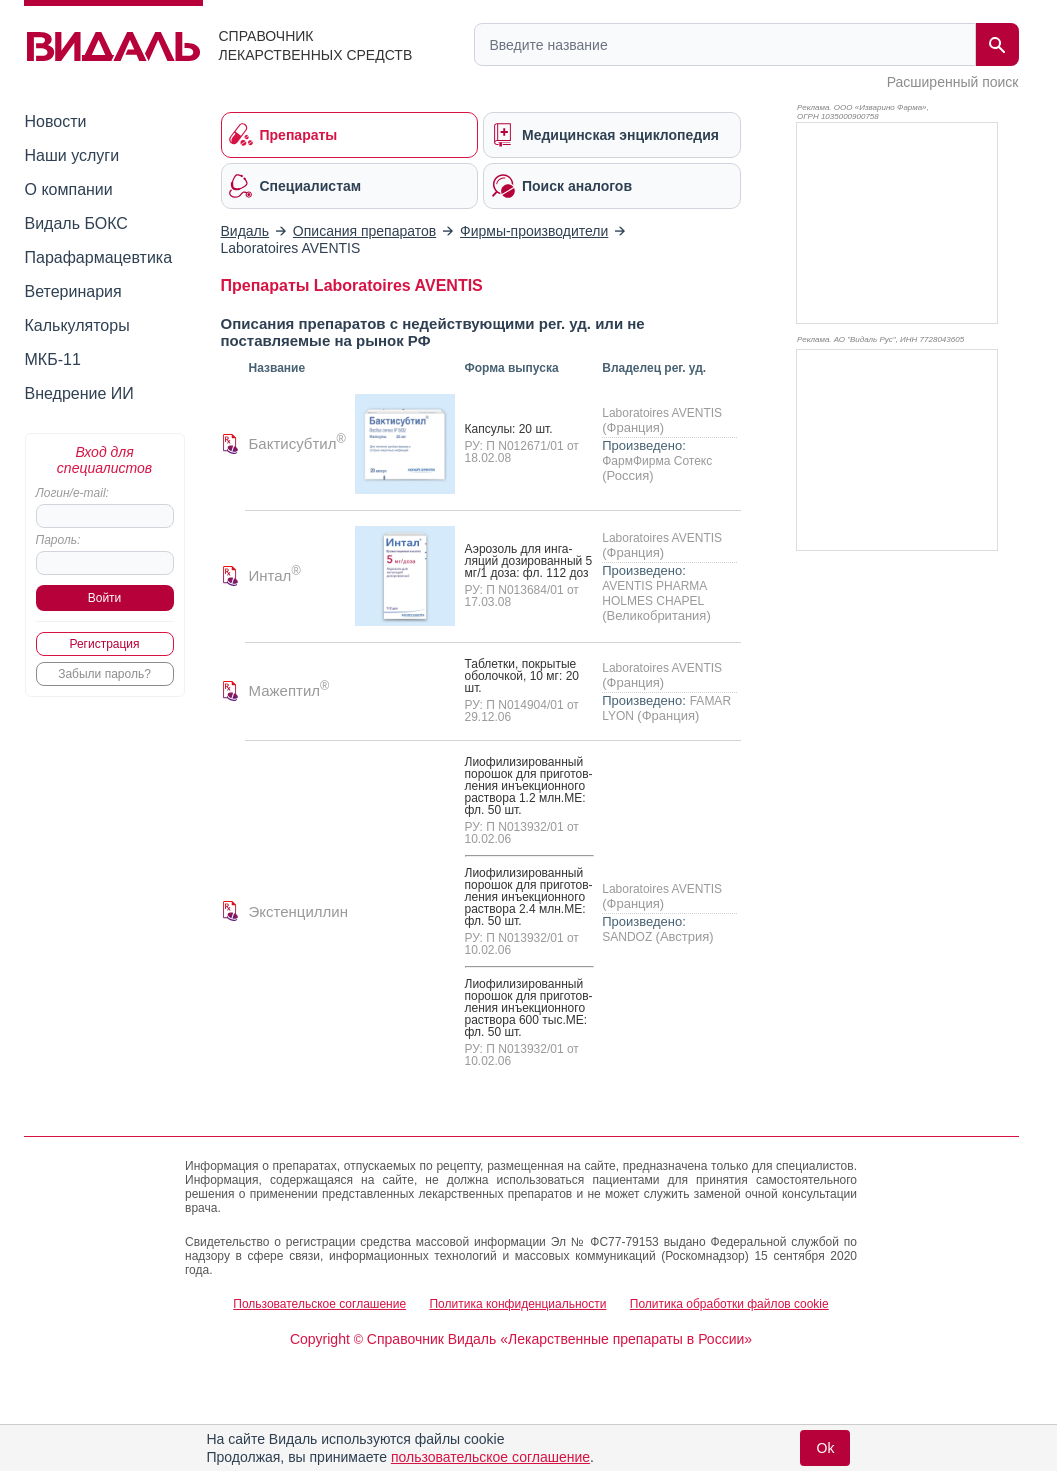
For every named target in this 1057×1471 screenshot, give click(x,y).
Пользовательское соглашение (319, 1304)
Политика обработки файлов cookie (729, 1304)
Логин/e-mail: (72, 493)
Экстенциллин (298, 911)
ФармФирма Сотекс (657, 461)
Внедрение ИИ (79, 393)
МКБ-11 (53, 359)
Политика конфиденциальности (517, 1304)
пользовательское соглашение (490, 1457)
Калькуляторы (77, 325)
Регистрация (104, 644)
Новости (56, 121)
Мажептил (289, 690)
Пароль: (58, 540)
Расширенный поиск (953, 82)
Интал (275, 575)
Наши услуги (72, 155)
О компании (69, 189)
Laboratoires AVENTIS (662, 413)
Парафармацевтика (99, 257)
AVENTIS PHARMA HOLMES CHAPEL (654, 593)
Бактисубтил (297, 443)
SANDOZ (628, 937)
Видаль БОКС (76, 223)
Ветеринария (73, 291)
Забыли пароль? (104, 674)
